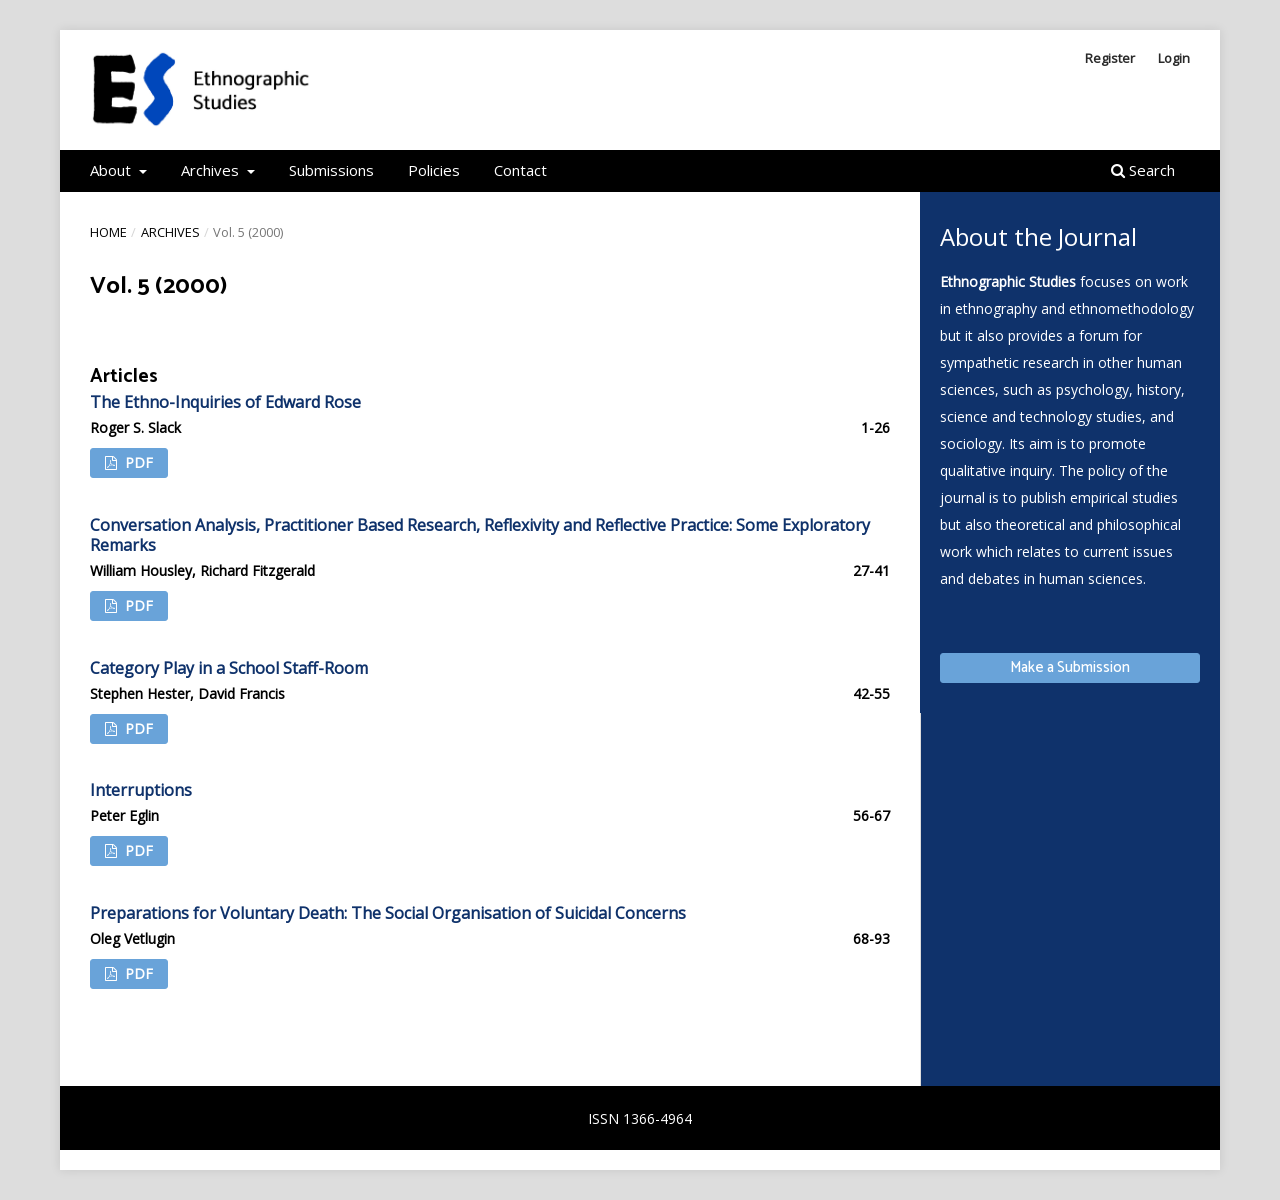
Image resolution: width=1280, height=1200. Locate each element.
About (112, 170)
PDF (137, 462)
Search (1143, 170)
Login (1174, 58)
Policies (434, 170)
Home (108, 232)
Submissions (331, 170)
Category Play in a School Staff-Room (229, 668)
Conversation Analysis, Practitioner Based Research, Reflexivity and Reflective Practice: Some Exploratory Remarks (480, 535)
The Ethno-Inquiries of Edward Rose (225, 402)
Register (1110, 58)
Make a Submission (1070, 667)
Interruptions (141, 790)
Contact (520, 170)
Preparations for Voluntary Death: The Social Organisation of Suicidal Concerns (388, 913)
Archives (212, 170)
